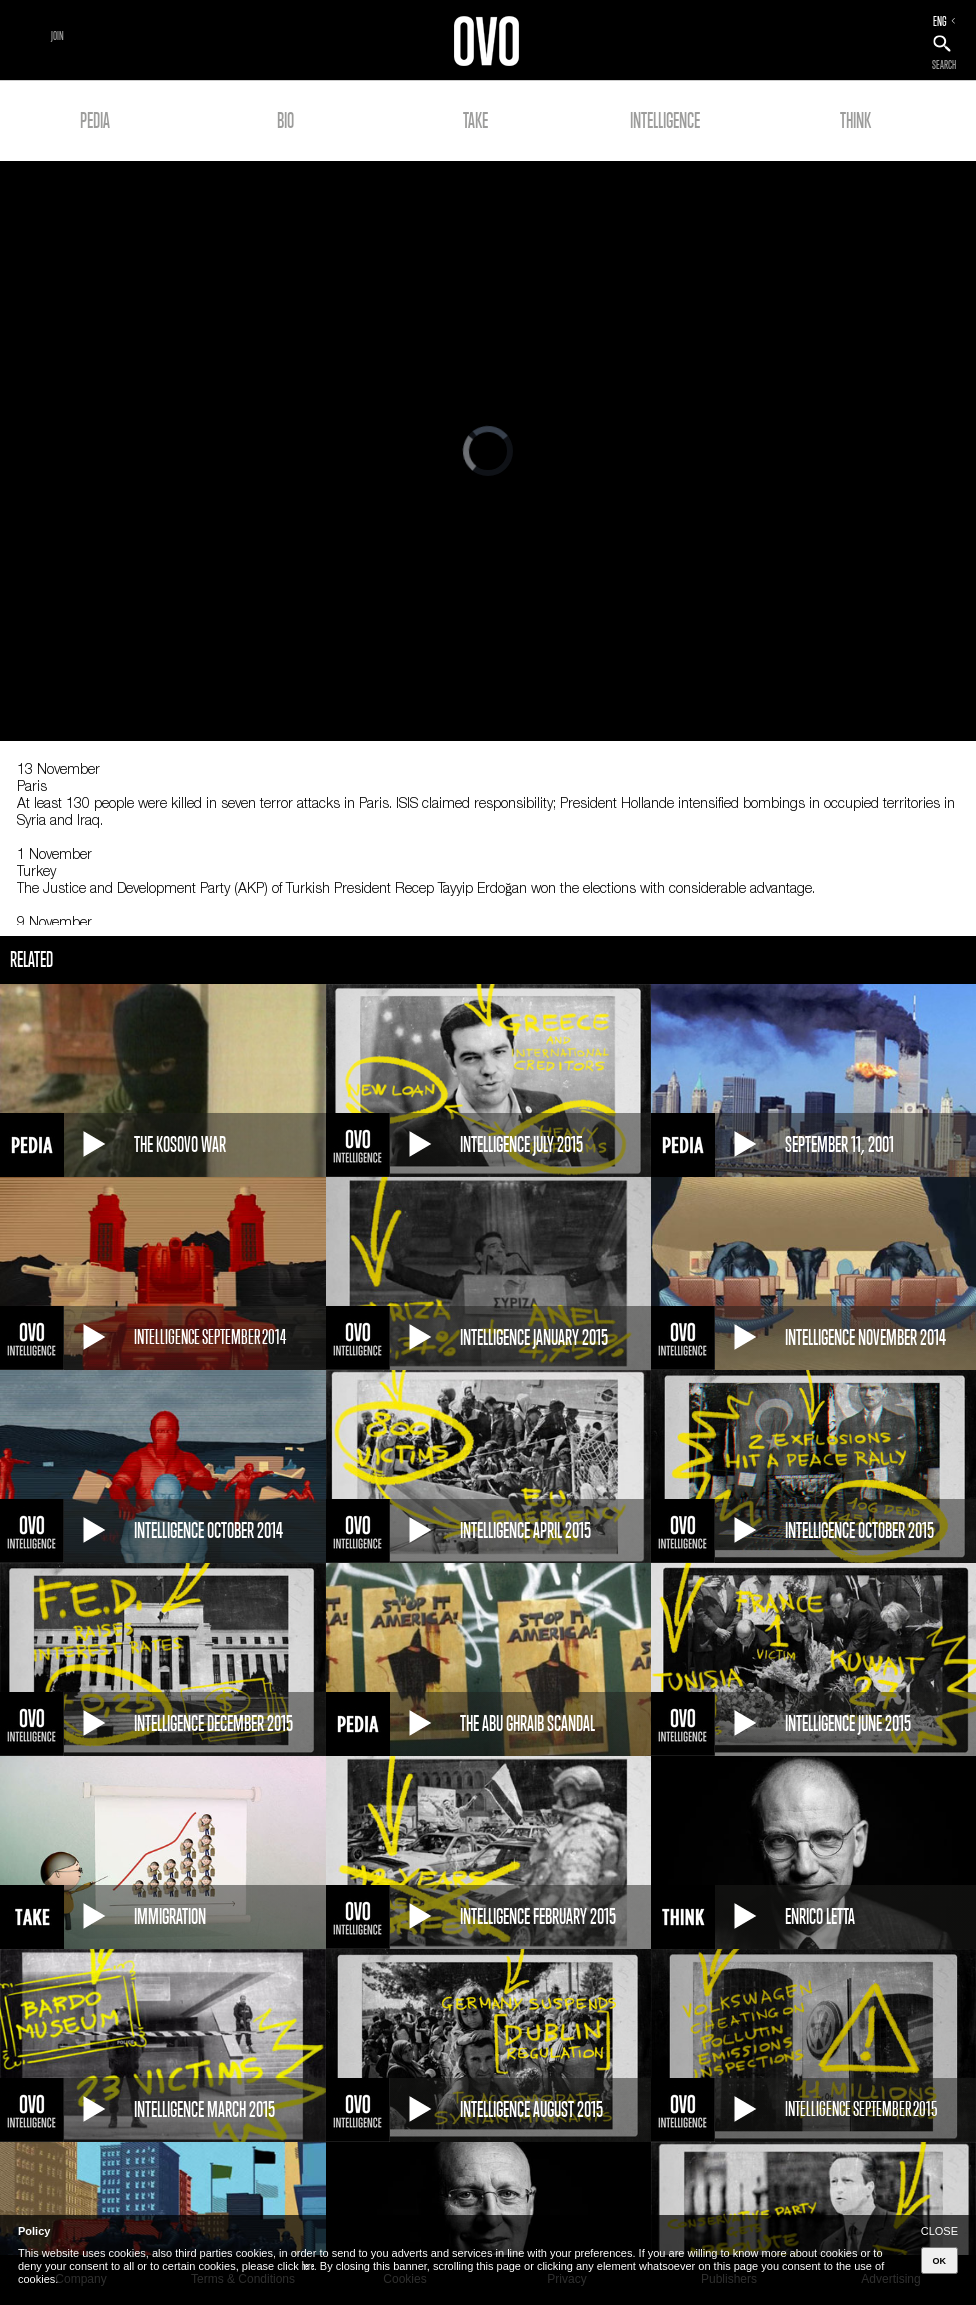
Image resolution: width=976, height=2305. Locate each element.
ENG (940, 21)
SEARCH (944, 65)
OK (940, 2261)
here (308, 2266)
